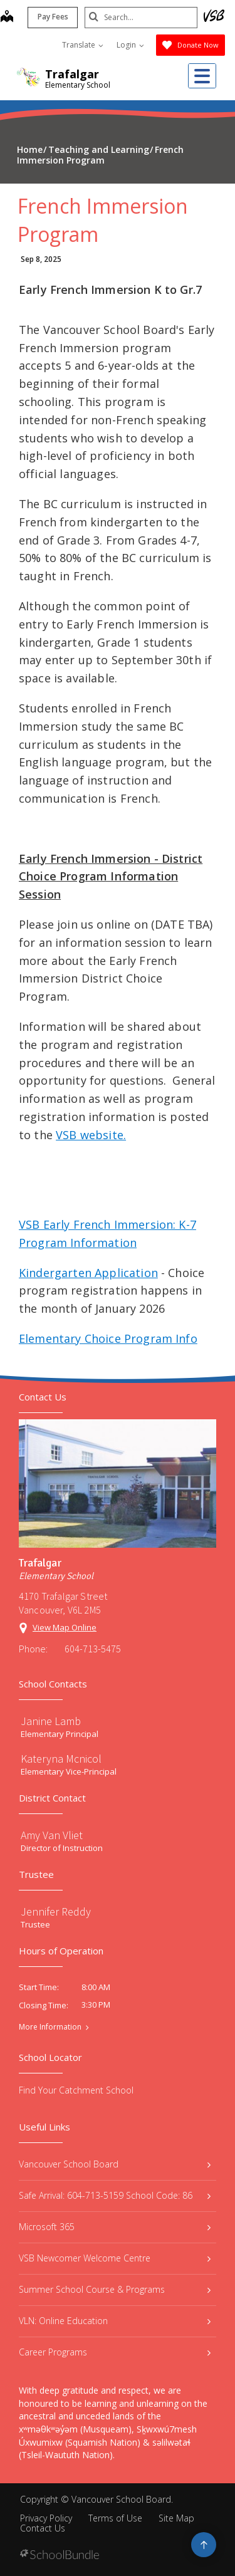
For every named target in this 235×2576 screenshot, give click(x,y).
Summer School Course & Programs (115, 2289)
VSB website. (91, 1134)
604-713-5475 (93, 1648)
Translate (82, 44)
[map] (7, 17)
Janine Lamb (51, 1721)
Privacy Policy (46, 2518)
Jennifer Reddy (56, 1911)
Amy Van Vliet (52, 1835)
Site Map (176, 2518)
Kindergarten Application (88, 1272)
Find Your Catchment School (76, 2090)
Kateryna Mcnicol (61, 1758)
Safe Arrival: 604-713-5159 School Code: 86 (115, 2195)
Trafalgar (72, 73)
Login (130, 44)
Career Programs (115, 2352)
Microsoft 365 (115, 2227)
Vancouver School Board (115, 2164)
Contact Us (42, 2528)
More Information (50, 2027)
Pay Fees (53, 16)
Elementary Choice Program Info (108, 1338)
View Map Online (65, 1627)
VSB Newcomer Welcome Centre (115, 2258)
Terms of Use (115, 2518)
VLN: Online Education (115, 2321)
